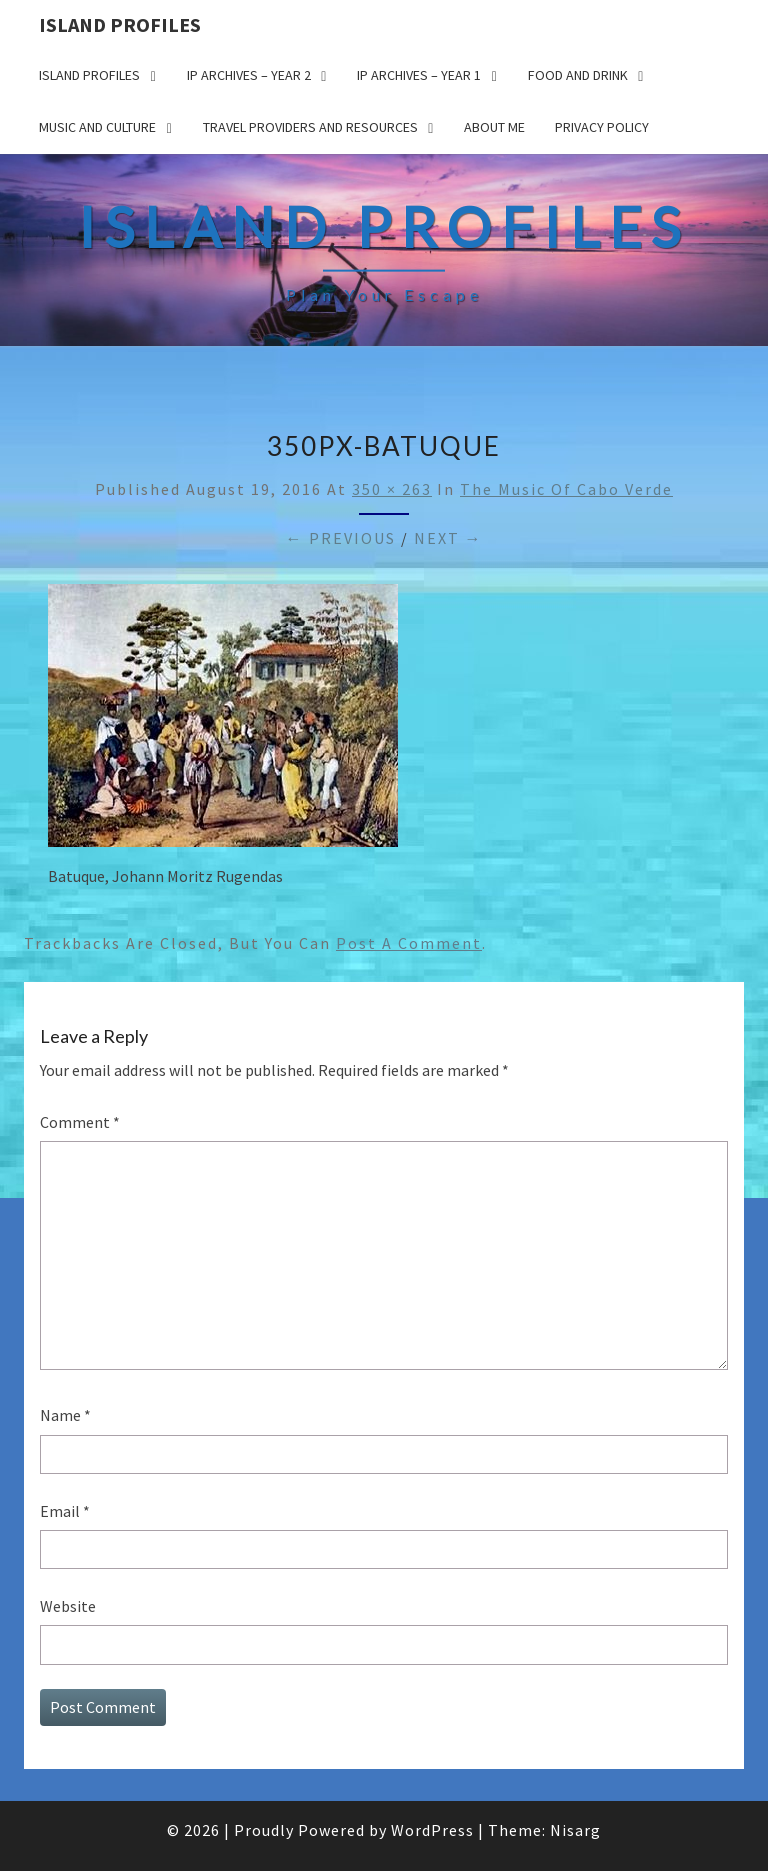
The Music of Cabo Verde (566, 489)
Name (65, 1415)
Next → (448, 538)
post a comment (409, 943)
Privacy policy (602, 127)
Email (65, 1511)
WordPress (432, 1830)
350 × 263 (392, 489)
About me (494, 127)
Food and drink (578, 75)
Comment (80, 1122)
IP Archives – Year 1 (419, 75)
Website (68, 1606)
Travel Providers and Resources (310, 127)
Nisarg (575, 1830)
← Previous (341, 538)
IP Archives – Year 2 (249, 75)
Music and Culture (97, 127)
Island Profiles (120, 24)
